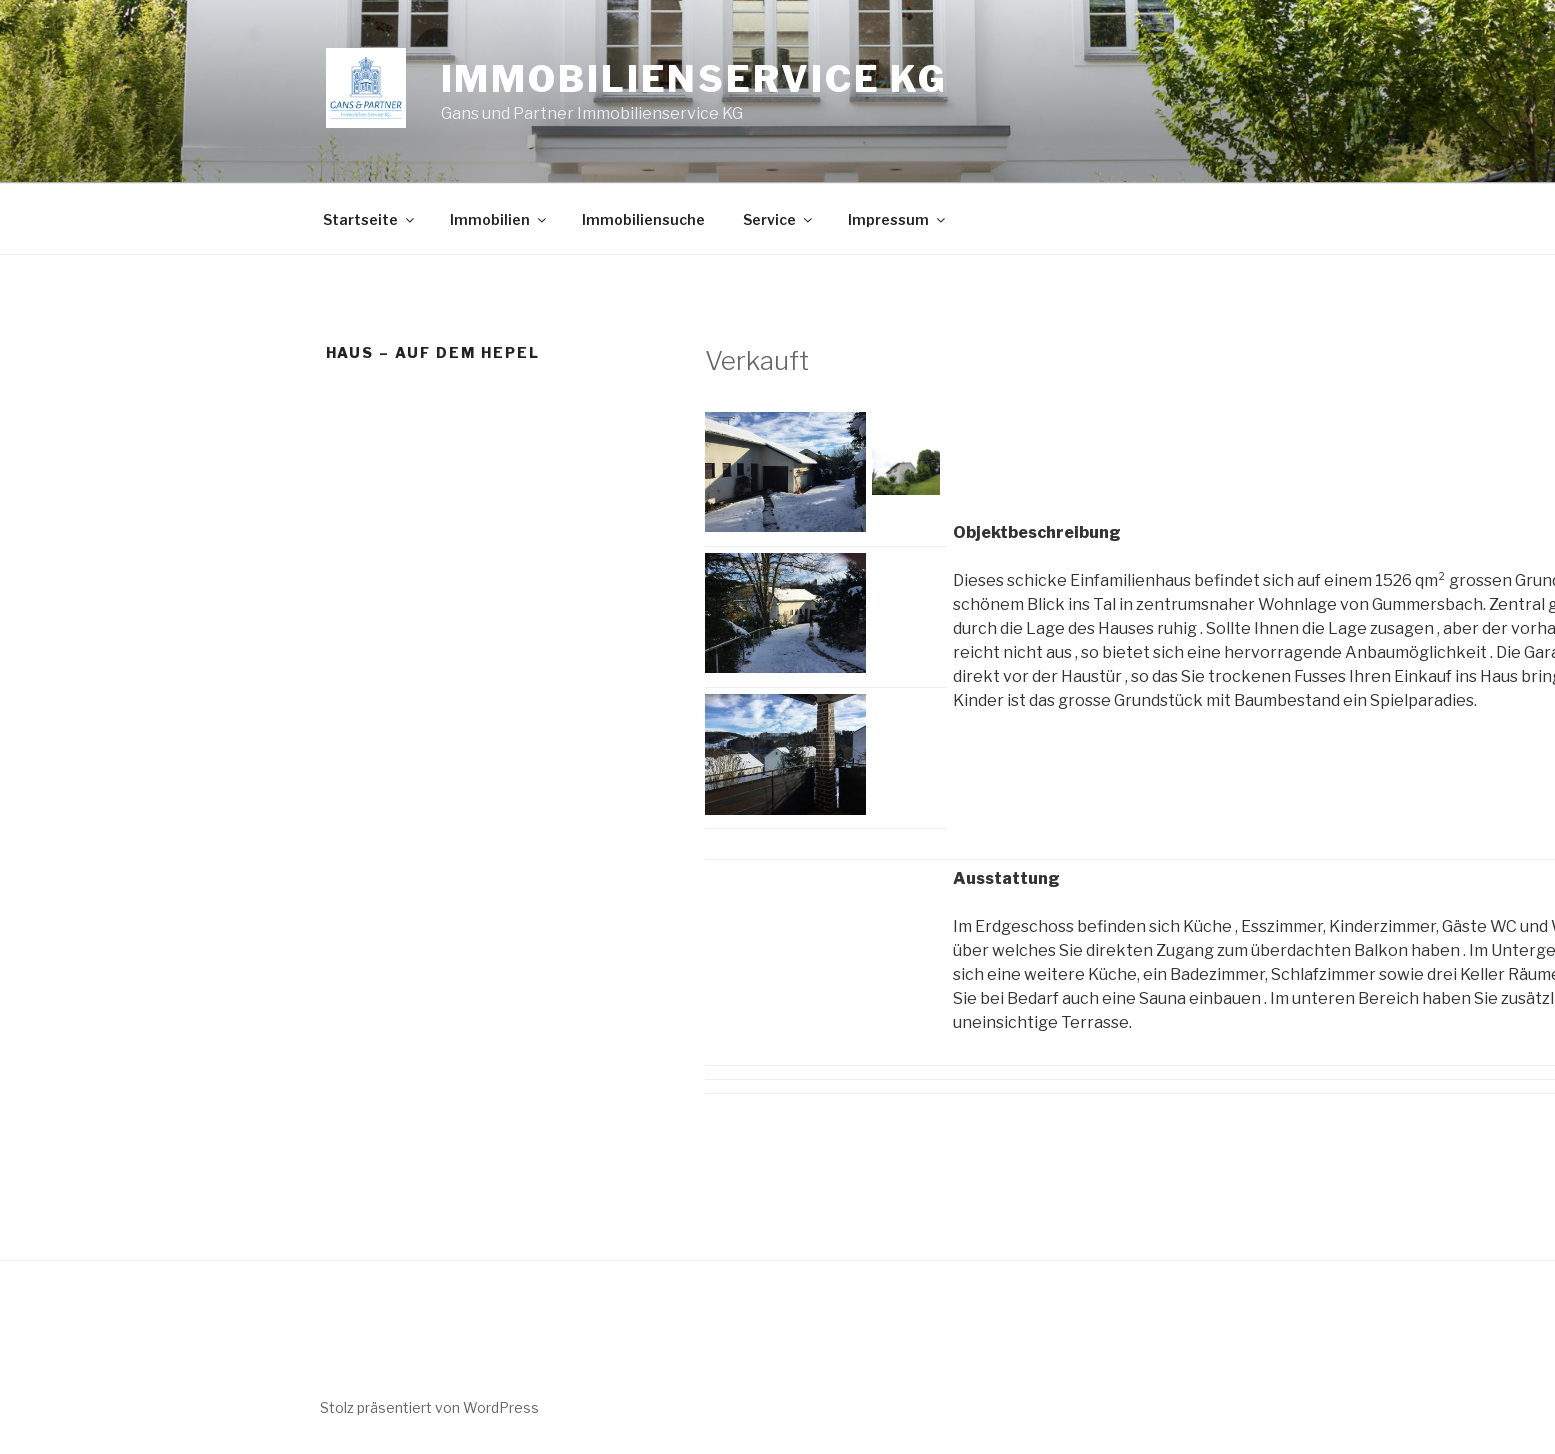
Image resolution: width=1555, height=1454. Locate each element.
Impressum (898, 219)
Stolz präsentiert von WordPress (429, 1407)
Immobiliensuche (643, 219)
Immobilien (499, 219)
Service (779, 219)
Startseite (370, 219)
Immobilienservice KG (695, 79)
